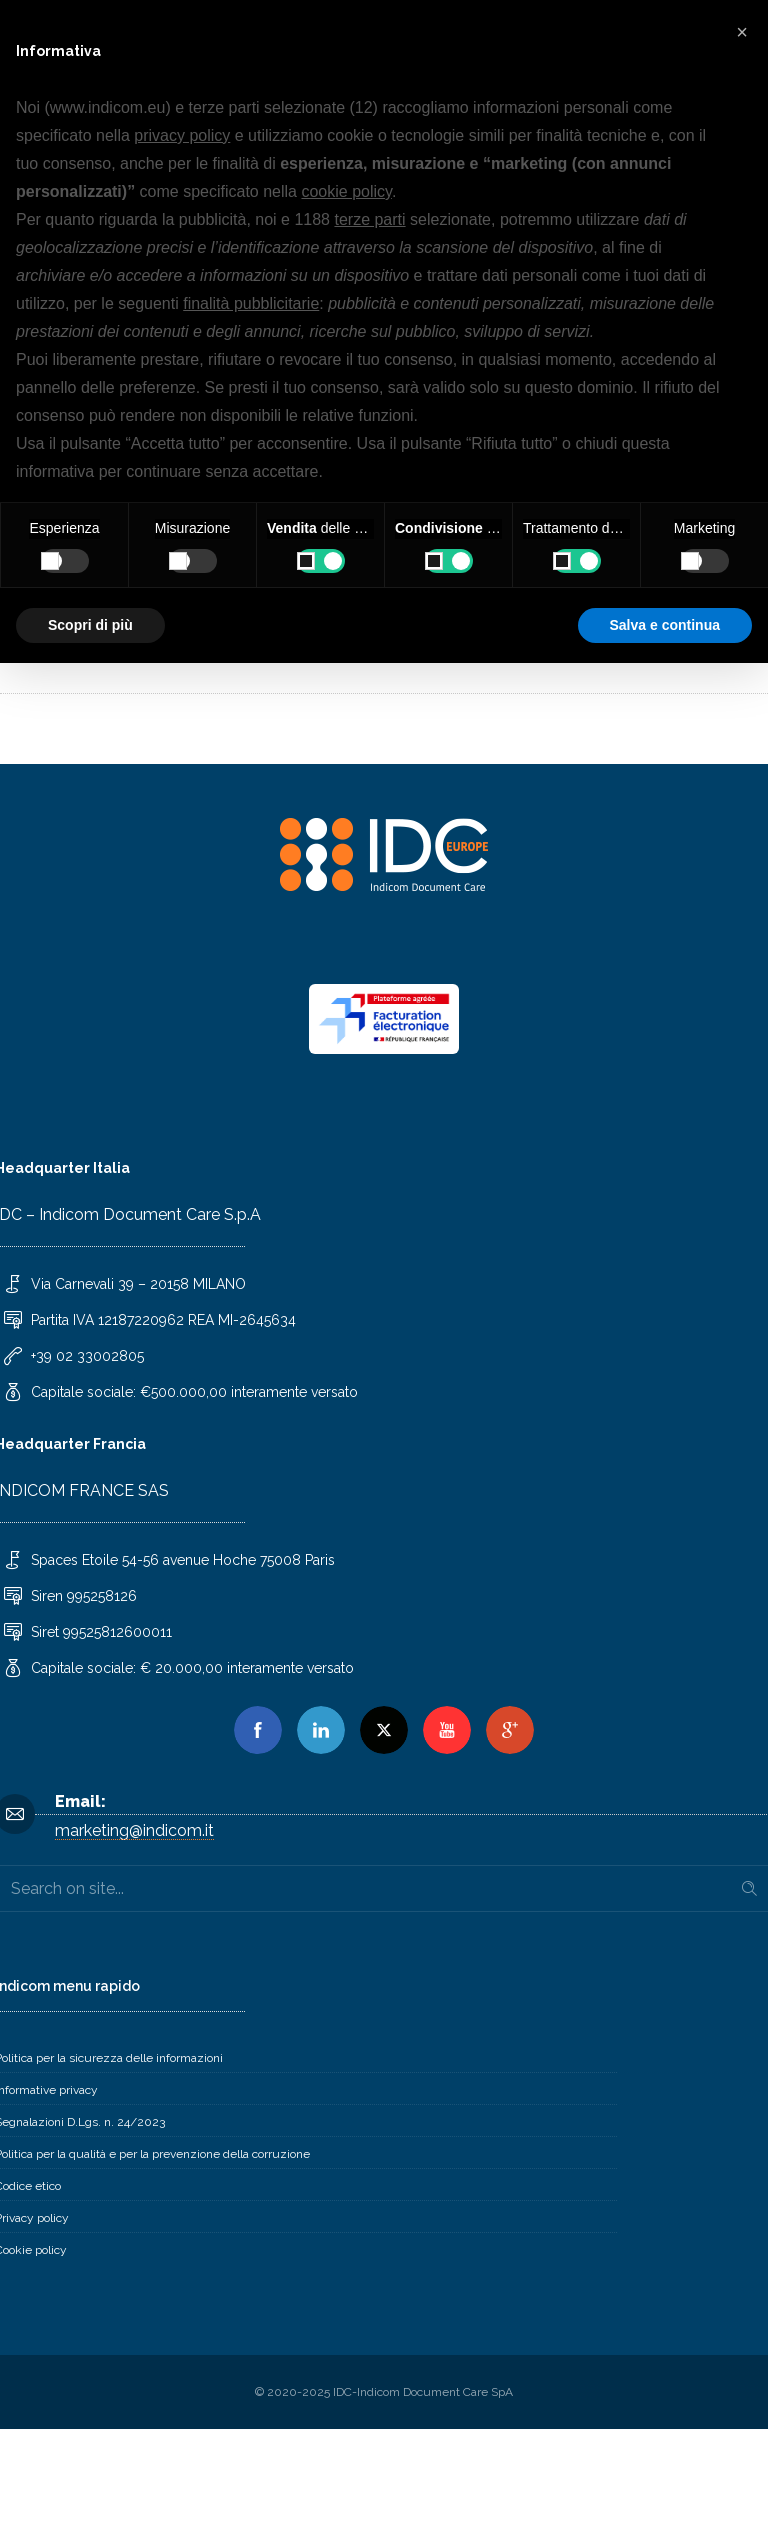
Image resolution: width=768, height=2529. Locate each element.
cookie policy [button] (346, 191)
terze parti (369, 219)
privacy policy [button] (182, 135)
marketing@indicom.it (134, 1830)
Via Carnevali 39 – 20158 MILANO (138, 1284)
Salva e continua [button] (665, 625)
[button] (742, 32)
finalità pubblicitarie (251, 303)
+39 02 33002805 (87, 1356)
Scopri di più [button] (90, 625)
